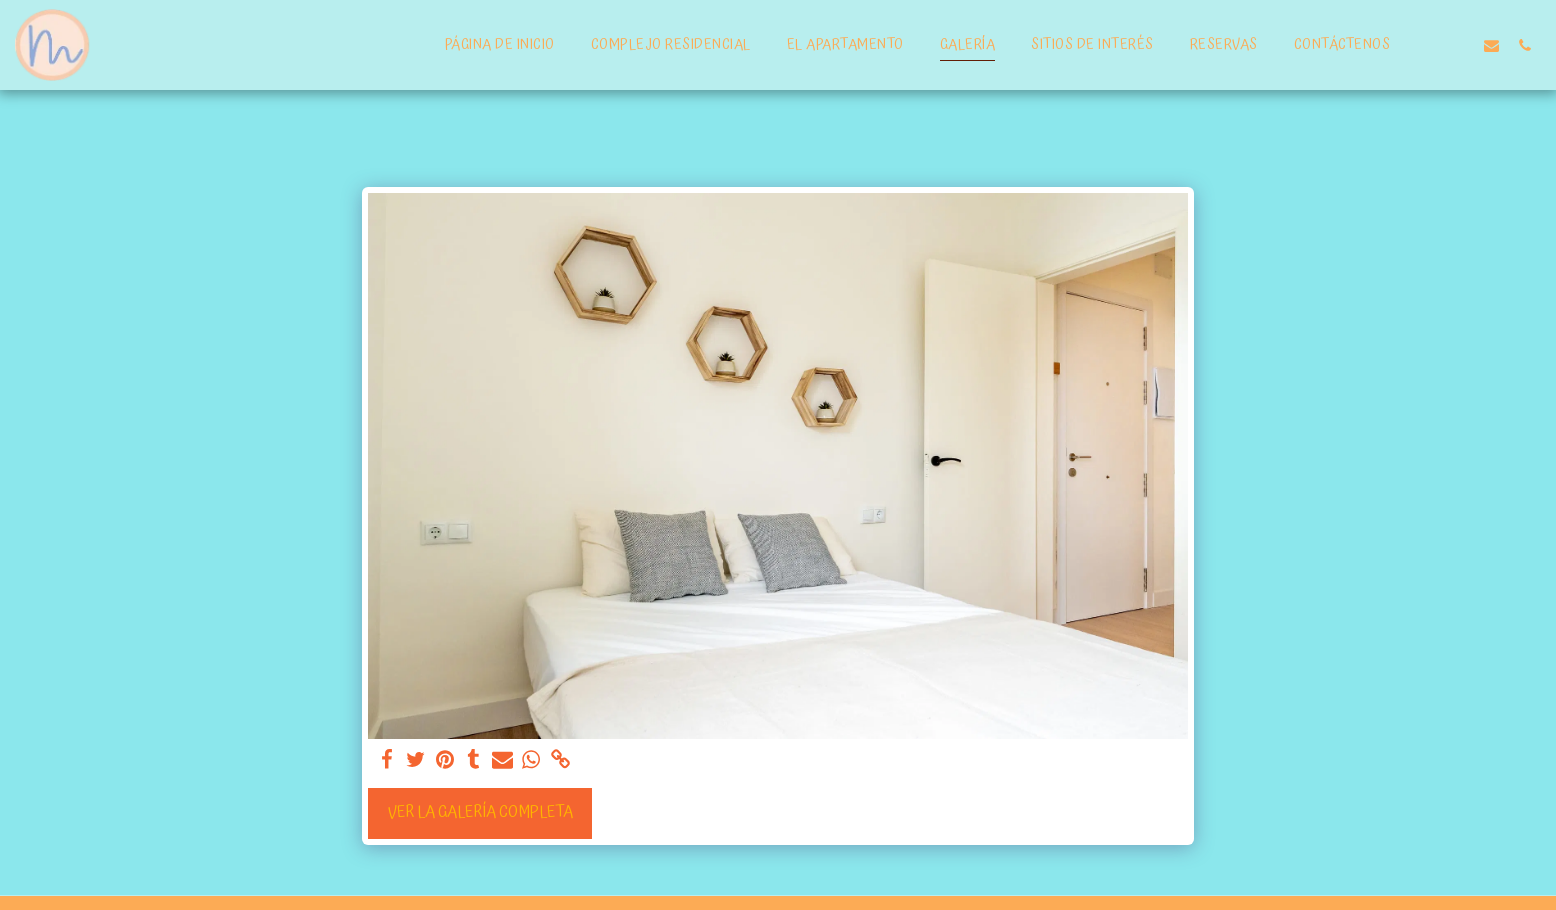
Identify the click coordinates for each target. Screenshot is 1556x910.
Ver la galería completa (480, 812)
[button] (1458, 45)
